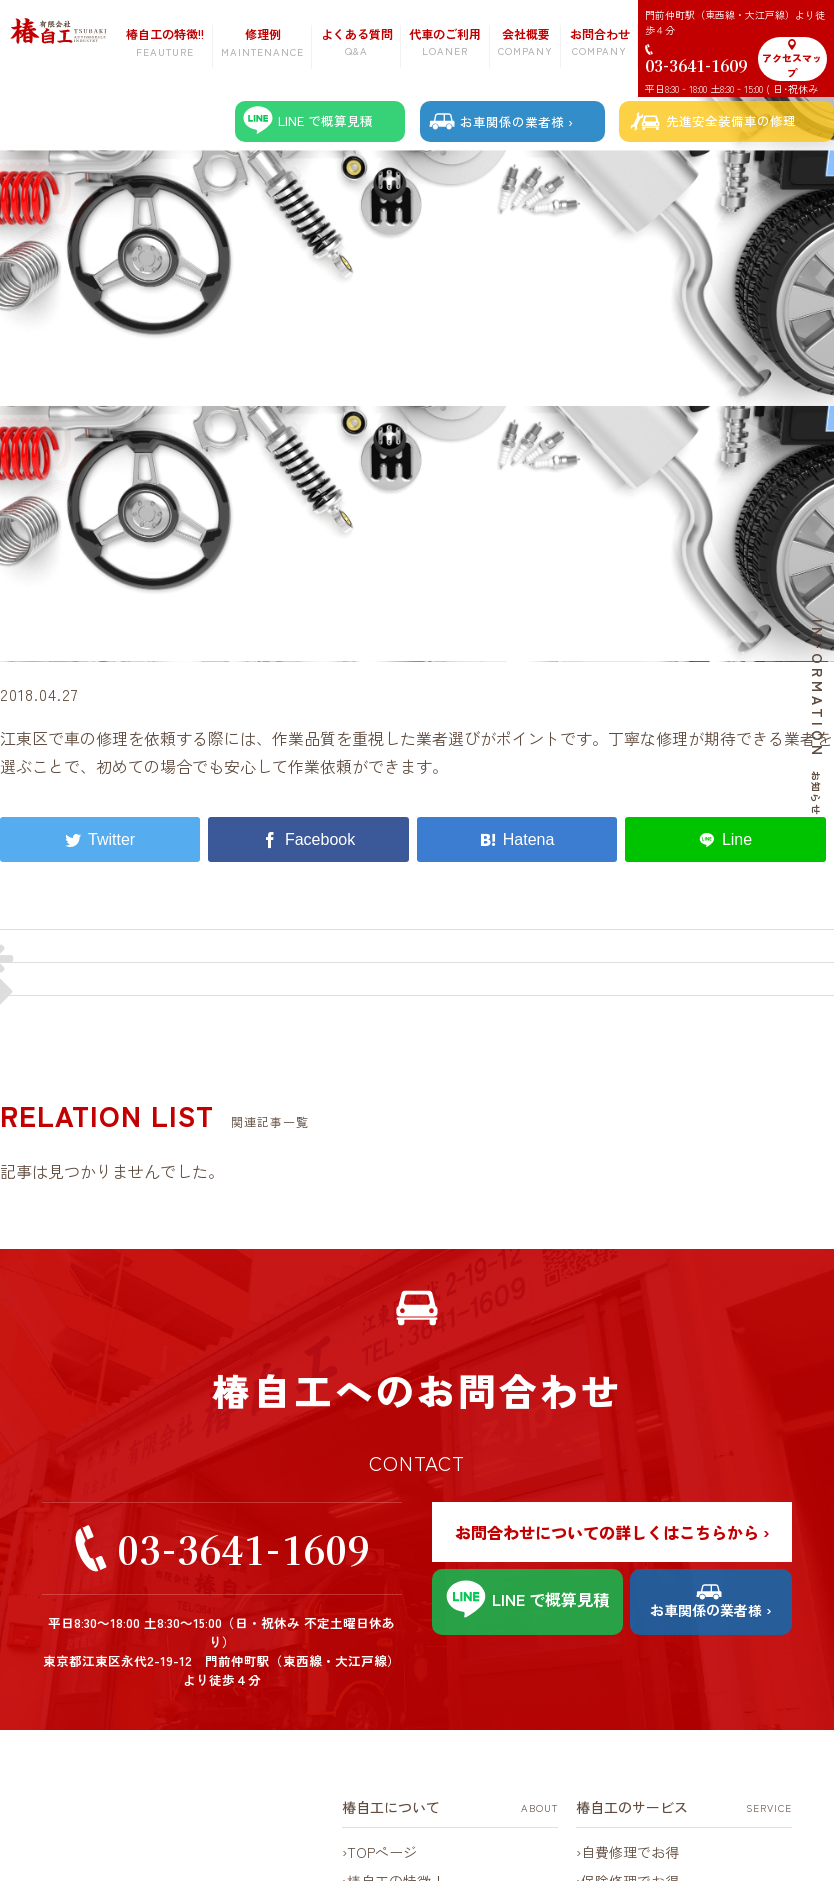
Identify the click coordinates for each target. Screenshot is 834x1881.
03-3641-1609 (243, 1548)
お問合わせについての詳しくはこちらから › (612, 1532)
